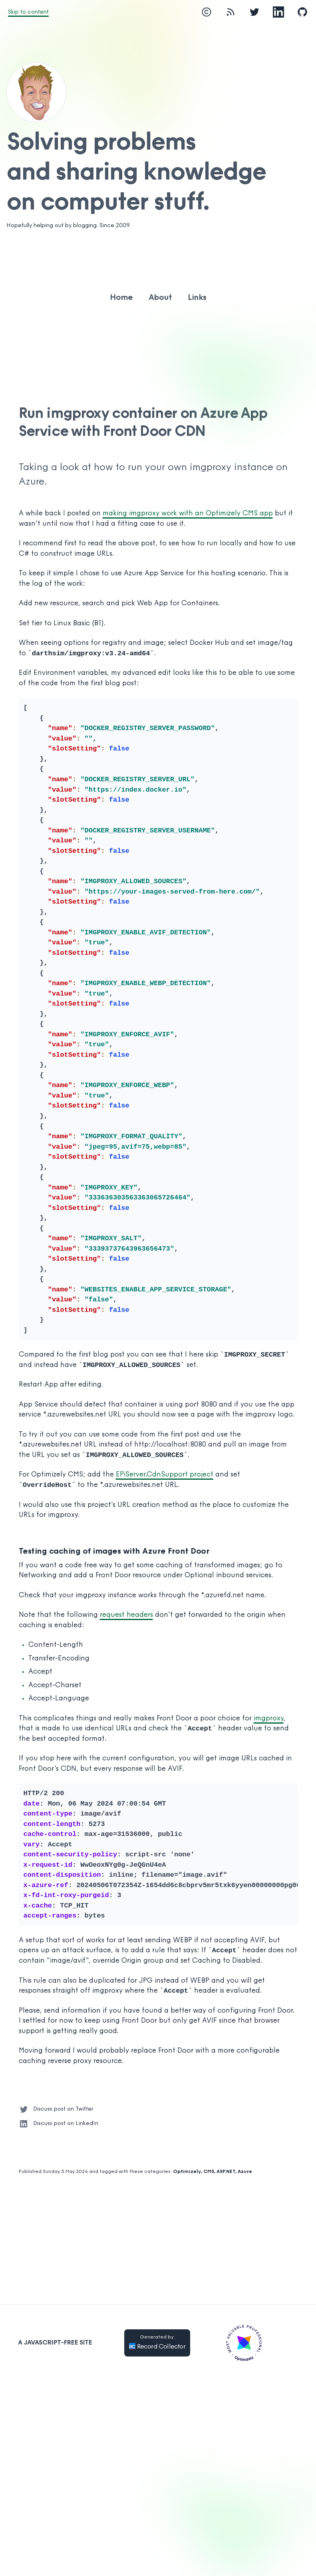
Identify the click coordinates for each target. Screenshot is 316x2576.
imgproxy (269, 1718)
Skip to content (28, 12)
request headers (126, 1615)
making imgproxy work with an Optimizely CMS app (188, 513)
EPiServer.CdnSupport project (164, 1474)
